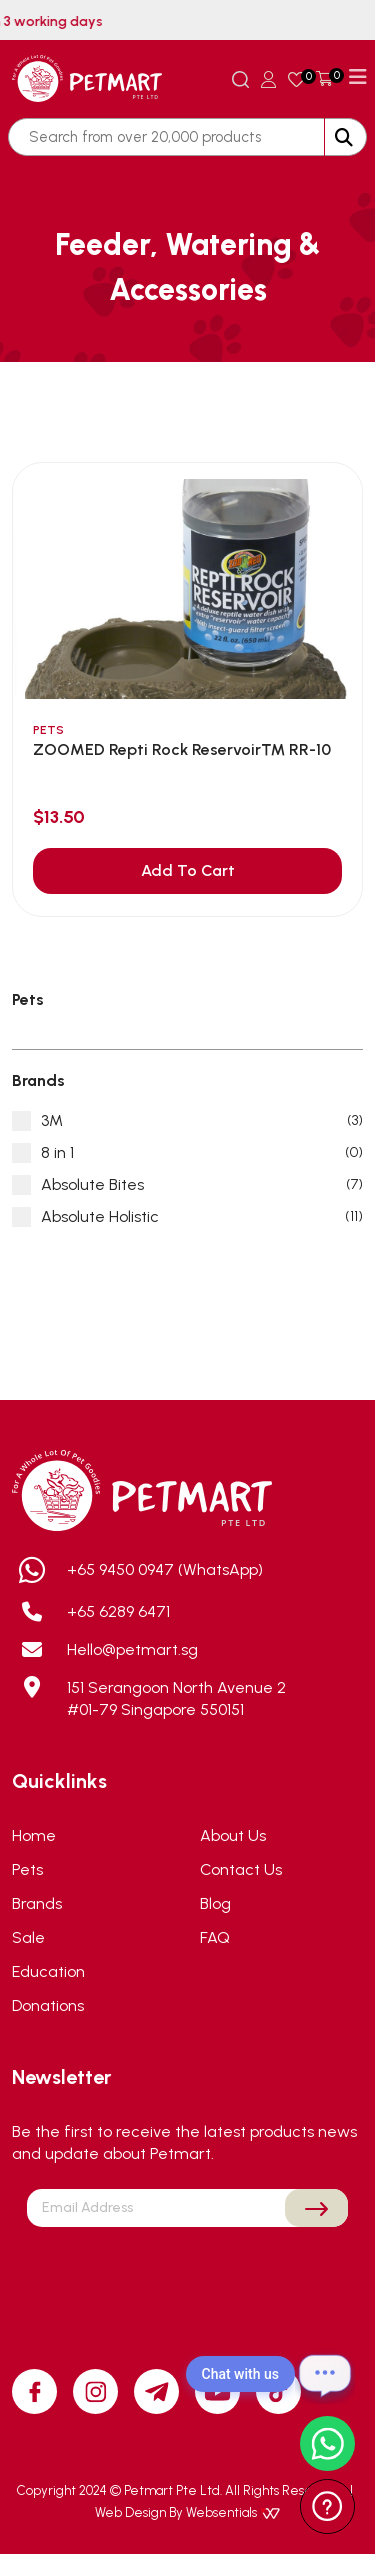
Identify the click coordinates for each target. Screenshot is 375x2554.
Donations (48, 2005)
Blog (215, 1903)
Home (34, 1835)
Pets (27, 1869)
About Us (233, 1835)
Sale (28, 1937)
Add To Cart (188, 870)
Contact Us (241, 1869)
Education (48, 1971)
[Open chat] (325, 2374)
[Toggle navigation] (358, 77)
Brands (37, 1903)
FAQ (215, 1937)
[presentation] (188, 2274)
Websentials (233, 2512)
